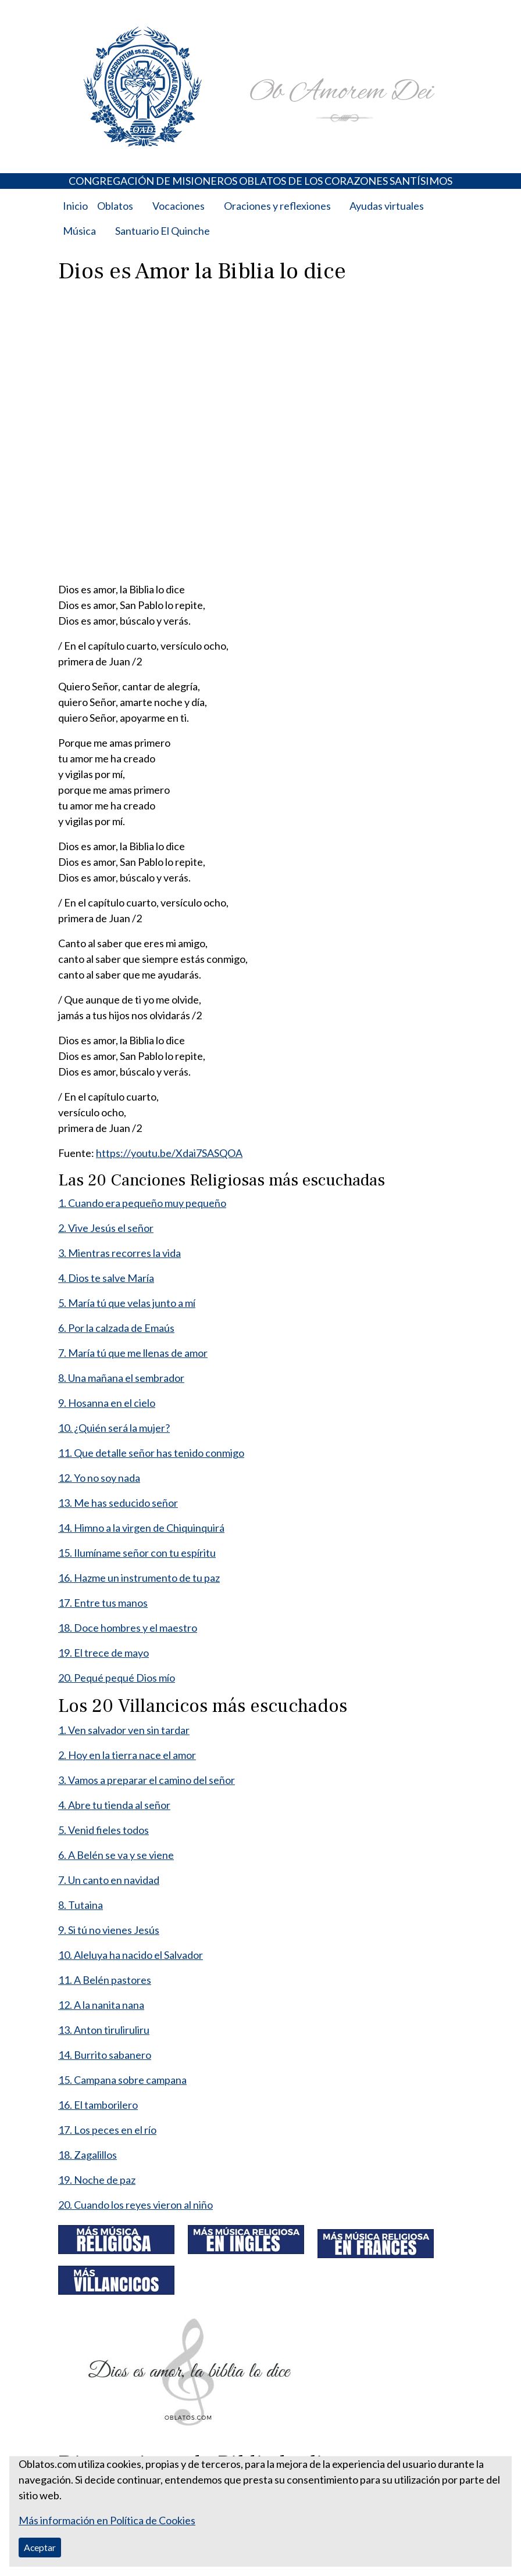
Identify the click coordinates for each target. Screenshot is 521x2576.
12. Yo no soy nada (99, 1477)
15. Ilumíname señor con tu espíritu (137, 1552)
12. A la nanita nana (101, 2004)
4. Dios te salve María (106, 1277)
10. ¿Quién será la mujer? (114, 1427)
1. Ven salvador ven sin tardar (124, 1730)
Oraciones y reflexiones (277, 205)
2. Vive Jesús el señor (106, 1227)
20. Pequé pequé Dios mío (116, 1677)
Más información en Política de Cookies (107, 2520)
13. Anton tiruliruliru (103, 2029)
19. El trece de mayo (103, 1652)
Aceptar (40, 2547)
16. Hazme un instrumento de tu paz (139, 1577)
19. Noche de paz (96, 2179)
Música (79, 230)
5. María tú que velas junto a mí (126, 1302)
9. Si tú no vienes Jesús (108, 1929)
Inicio (75, 205)
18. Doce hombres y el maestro (127, 1627)
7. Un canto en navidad (108, 1879)
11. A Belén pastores (104, 1979)
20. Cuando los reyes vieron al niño (135, 2204)
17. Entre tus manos (103, 1602)
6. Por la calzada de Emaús (116, 1327)
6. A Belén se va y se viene (116, 1854)
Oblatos (115, 205)
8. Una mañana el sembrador (121, 1377)
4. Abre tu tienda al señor (114, 1804)
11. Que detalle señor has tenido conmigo (151, 1452)
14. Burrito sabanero (104, 2054)
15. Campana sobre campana (122, 2079)
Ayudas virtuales (386, 205)
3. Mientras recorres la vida (119, 1252)
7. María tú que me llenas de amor (133, 1352)
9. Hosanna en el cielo (106, 1402)
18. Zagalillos (87, 2154)
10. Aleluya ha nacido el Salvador (130, 1954)
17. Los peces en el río (107, 2129)
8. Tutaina (80, 1904)
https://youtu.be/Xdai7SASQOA (169, 1153)
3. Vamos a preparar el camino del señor (146, 1780)
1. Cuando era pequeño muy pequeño (142, 1202)
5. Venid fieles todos (103, 1829)
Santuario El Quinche (162, 230)
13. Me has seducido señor (118, 1502)
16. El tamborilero (98, 2104)
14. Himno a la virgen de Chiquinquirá (141, 1527)
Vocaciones (178, 205)
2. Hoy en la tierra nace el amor (127, 1755)
